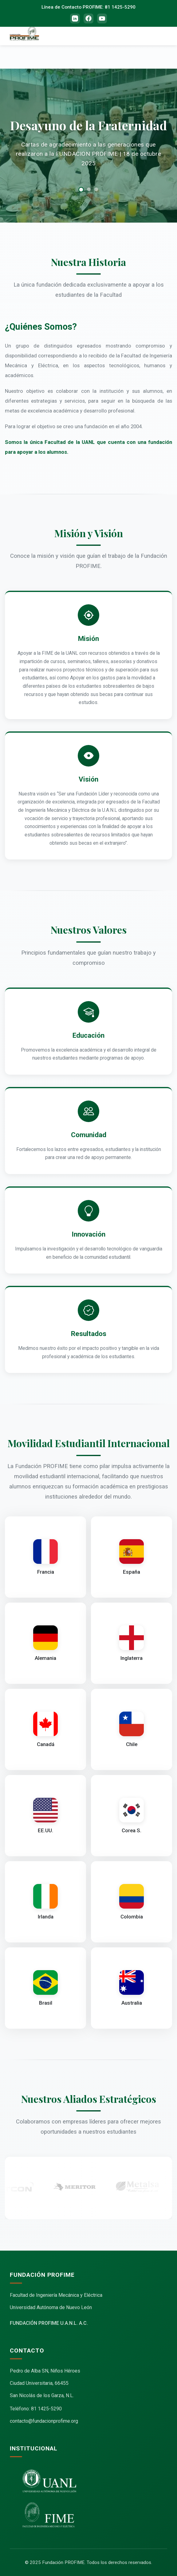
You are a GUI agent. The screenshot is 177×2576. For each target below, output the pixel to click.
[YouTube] (102, 18)
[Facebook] (88, 18)
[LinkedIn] (75, 18)
